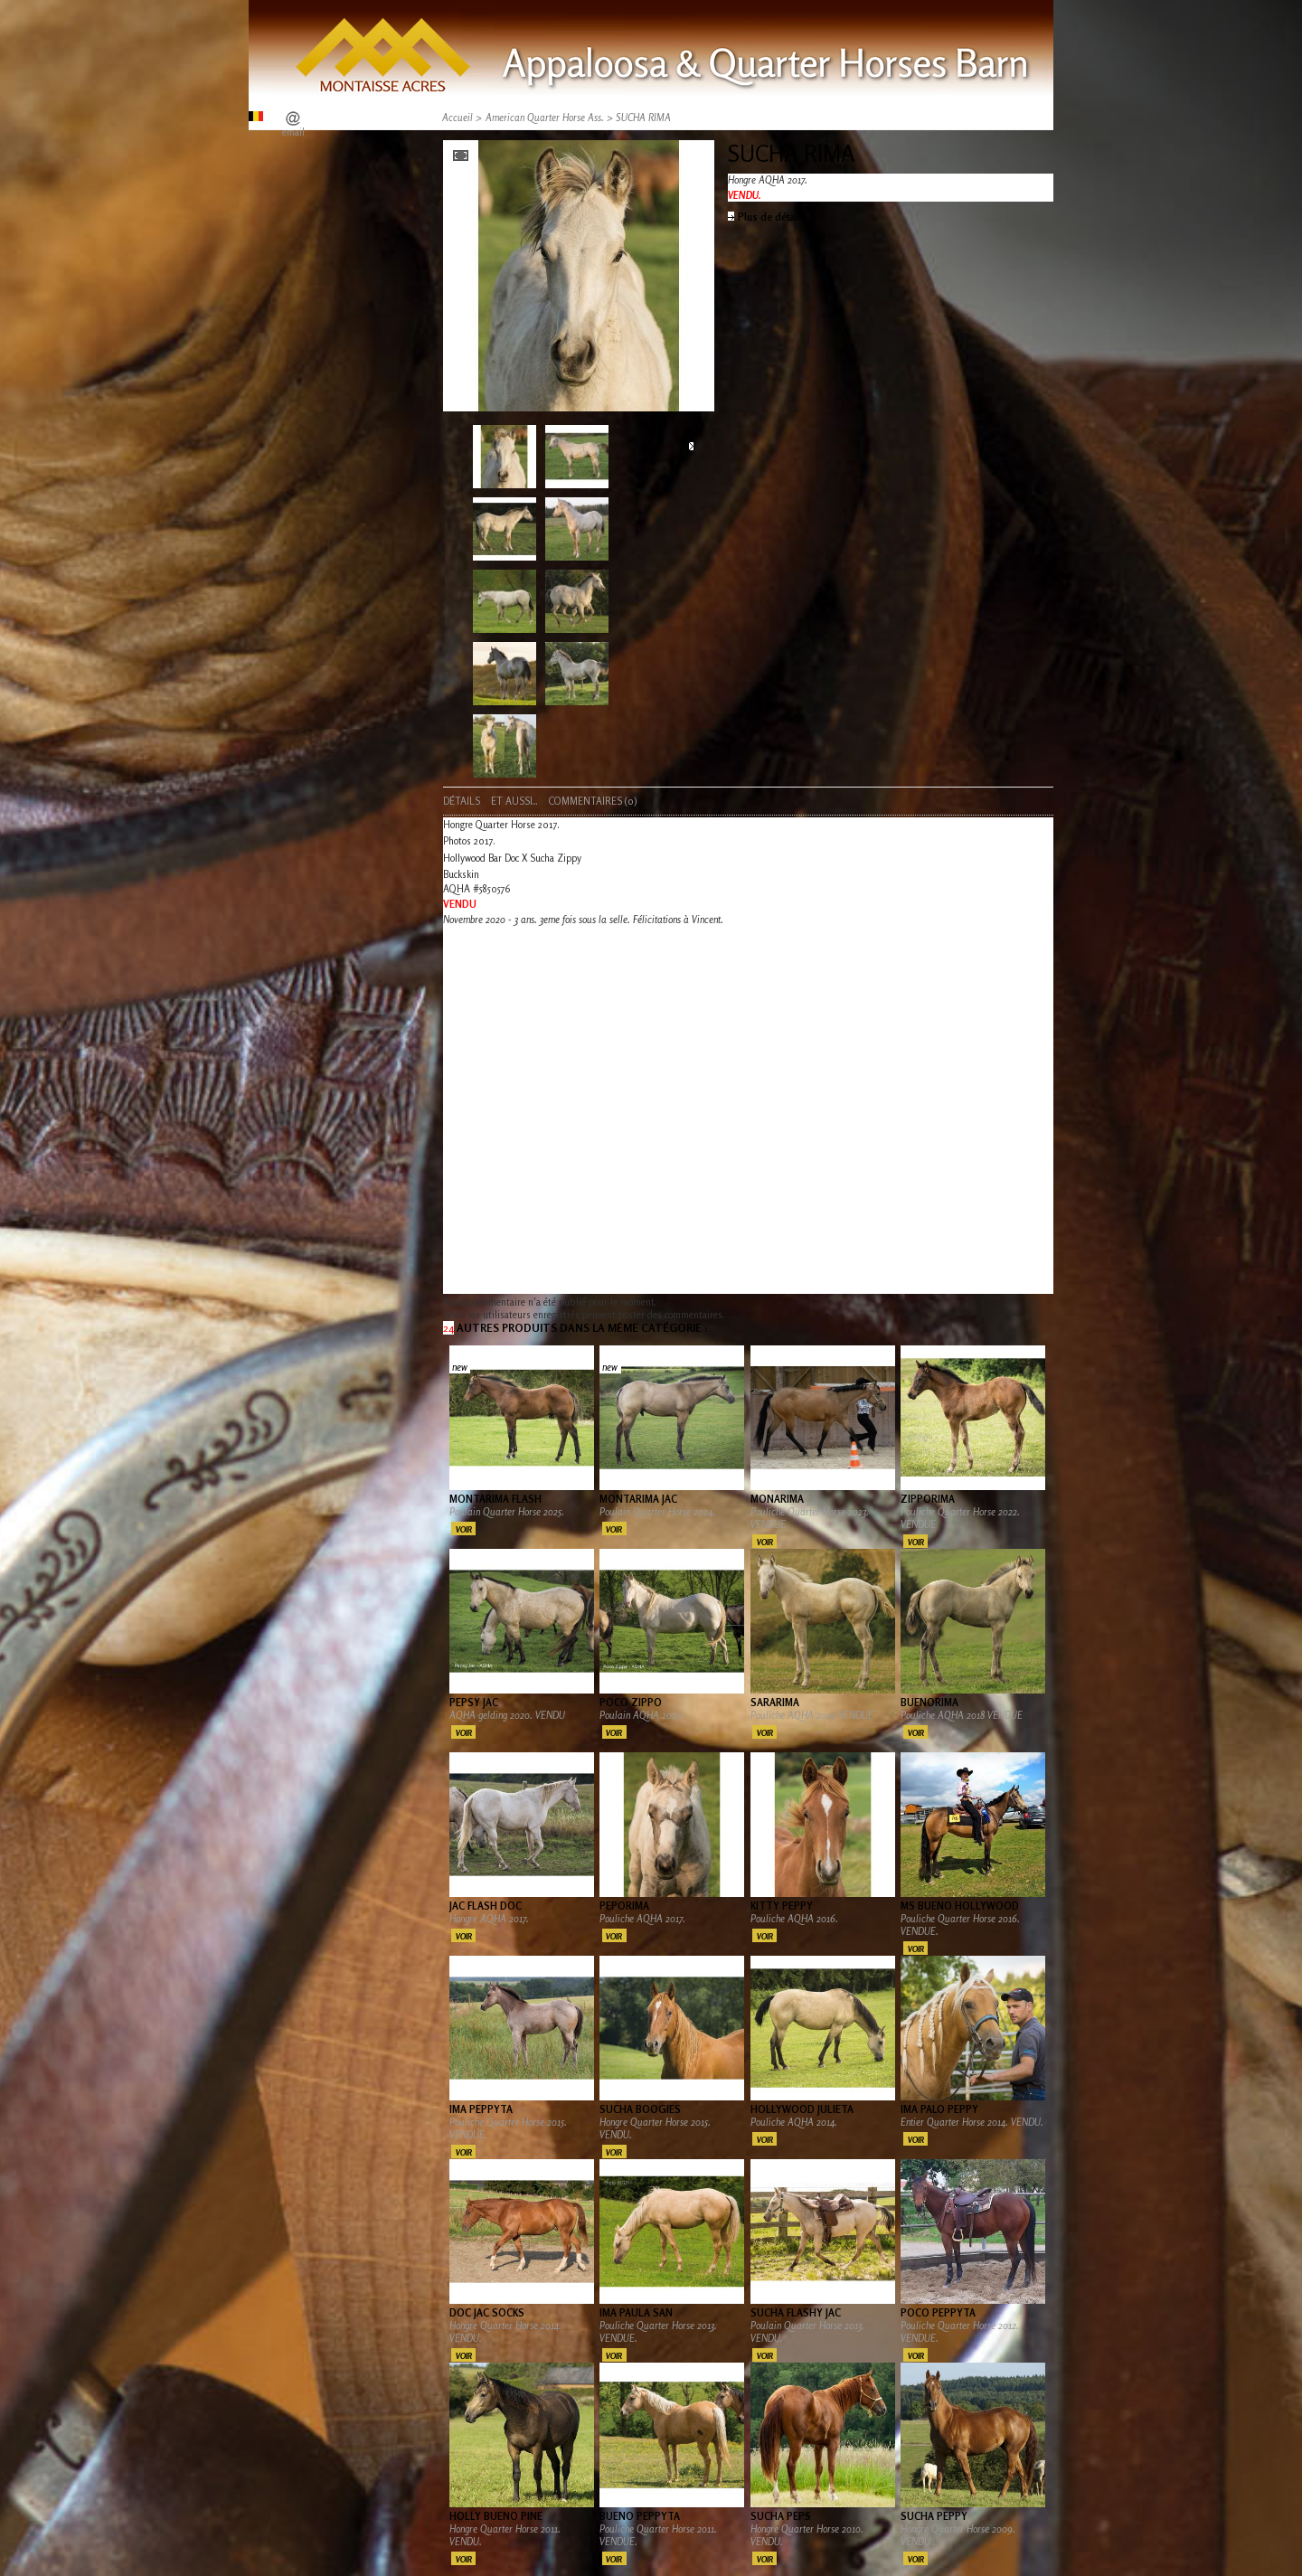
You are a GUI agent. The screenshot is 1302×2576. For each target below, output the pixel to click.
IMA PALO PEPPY (939, 2109)
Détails (461, 801)
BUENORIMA (929, 1702)
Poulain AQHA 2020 (641, 1715)
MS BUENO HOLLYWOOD (960, 1906)
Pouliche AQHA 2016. (795, 1918)
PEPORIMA (624, 1906)
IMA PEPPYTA (481, 2109)
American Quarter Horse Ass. (545, 117)
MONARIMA (777, 1499)
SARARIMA (774, 1702)
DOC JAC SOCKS (486, 2313)
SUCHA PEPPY (934, 2516)
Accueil (457, 117)
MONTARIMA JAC (638, 1499)
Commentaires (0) (593, 801)
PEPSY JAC (473, 1702)
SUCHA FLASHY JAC (795, 2313)
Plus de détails (772, 217)
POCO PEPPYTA (938, 2313)
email (293, 132)
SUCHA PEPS (780, 2516)
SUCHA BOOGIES (640, 2109)
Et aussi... (514, 801)
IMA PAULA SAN (636, 2313)
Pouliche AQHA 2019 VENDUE (811, 1715)
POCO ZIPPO (630, 1702)
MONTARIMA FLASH (495, 1499)
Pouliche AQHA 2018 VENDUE (962, 1715)
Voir (464, 1529)
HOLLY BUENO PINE (495, 2516)
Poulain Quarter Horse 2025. (506, 1511)
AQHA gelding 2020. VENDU (508, 1715)
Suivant (691, 447)
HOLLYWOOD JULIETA (802, 2109)
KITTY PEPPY (781, 1906)
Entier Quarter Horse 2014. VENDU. (972, 2122)
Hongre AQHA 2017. (489, 1918)
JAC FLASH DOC (485, 1906)
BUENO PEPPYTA (639, 2516)
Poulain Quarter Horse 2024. (657, 1511)
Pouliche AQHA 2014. (793, 2122)
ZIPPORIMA (928, 1499)
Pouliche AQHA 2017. (643, 1918)
